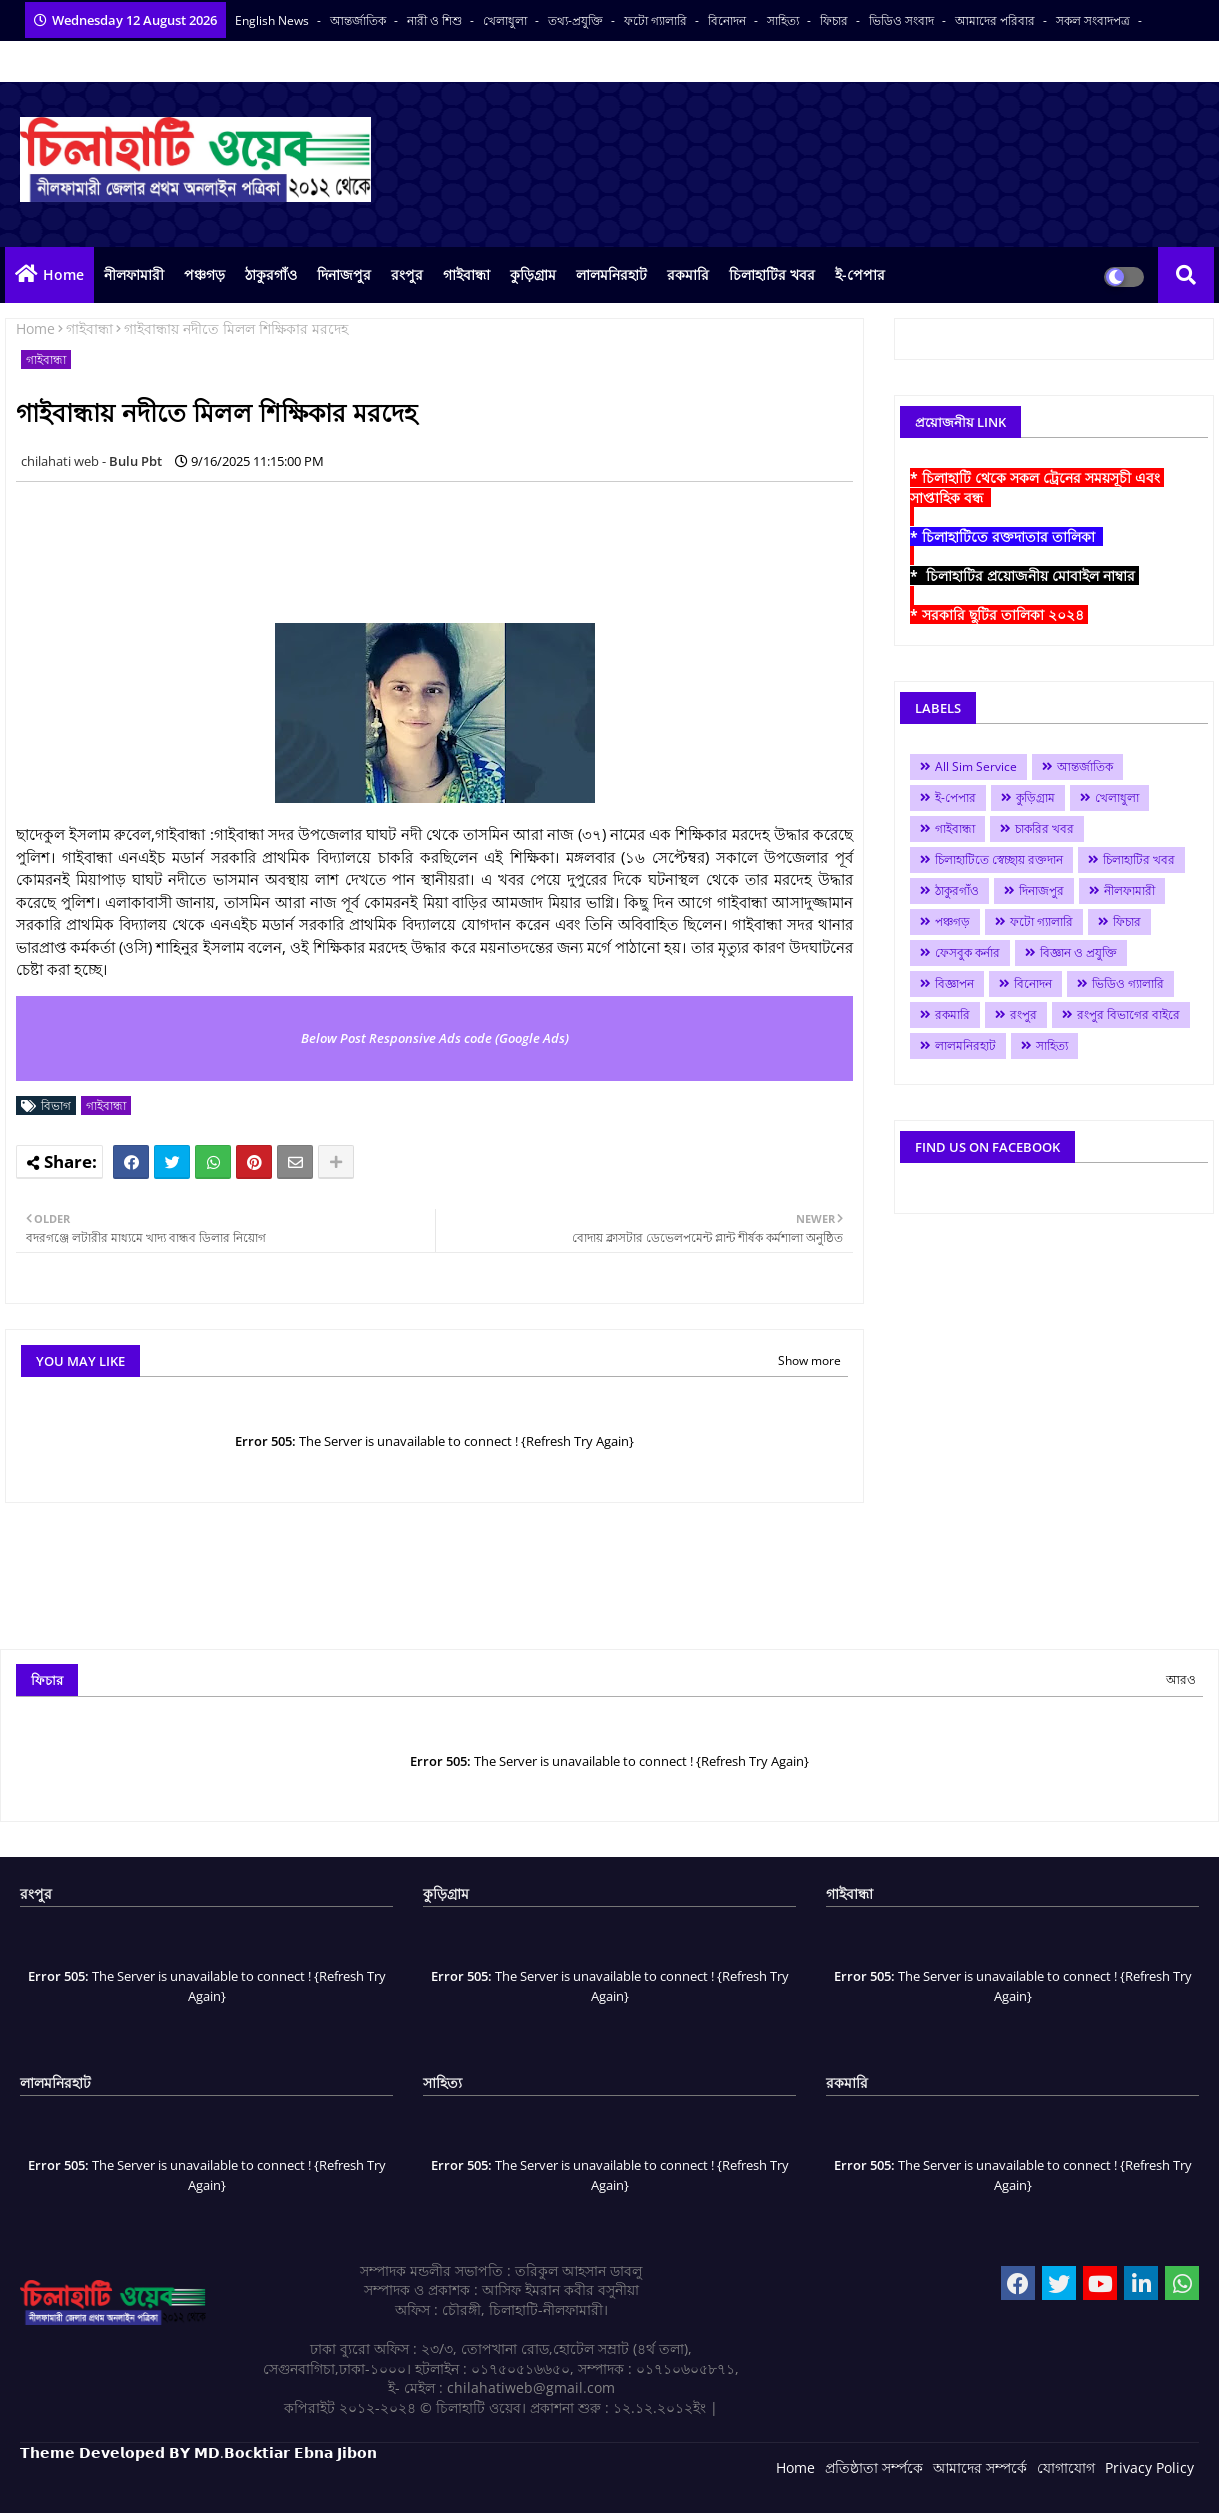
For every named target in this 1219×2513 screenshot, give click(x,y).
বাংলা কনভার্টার (57, 61)
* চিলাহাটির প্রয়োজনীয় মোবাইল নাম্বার (1024, 575)
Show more (809, 1360)
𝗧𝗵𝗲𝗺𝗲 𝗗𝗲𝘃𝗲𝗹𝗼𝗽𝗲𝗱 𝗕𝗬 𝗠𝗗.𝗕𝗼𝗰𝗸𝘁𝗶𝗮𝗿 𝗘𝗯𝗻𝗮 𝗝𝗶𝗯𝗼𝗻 (198, 2452)
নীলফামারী (134, 274)
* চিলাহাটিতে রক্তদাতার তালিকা (1006, 536)
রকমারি (688, 274)
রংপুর (407, 274)
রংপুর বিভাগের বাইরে (1128, 1014)
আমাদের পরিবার (996, 20)
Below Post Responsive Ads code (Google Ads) (435, 1038)
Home (63, 274)
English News (273, 20)
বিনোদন (728, 20)
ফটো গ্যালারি (657, 20)
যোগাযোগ (1066, 2467)
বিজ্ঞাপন (954, 983)
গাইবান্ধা (466, 274)
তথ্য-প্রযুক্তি (577, 20)
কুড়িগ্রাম (533, 274)
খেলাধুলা (506, 20)
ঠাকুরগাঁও (271, 274)
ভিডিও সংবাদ (903, 20)
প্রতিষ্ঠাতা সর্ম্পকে (874, 2467)
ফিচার (835, 20)
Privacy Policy (1149, 2467)
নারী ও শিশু (436, 20)
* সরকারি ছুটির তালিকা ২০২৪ (999, 614)
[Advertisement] (380, 542)
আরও (1181, 1679)
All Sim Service (976, 766)
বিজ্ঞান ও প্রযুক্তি (1078, 952)
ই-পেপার (860, 274)
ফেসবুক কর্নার (967, 952)
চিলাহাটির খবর (772, 274)
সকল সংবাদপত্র (1094, 20)
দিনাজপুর (344, 274)
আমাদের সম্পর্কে (980, 2467)
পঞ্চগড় (204, 274)
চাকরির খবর (1044, 828)
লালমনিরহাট (611, 274)
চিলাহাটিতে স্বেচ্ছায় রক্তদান (999, 859)
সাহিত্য (784, 20)
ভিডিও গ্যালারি (1128, 983)
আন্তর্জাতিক (359, 20)
